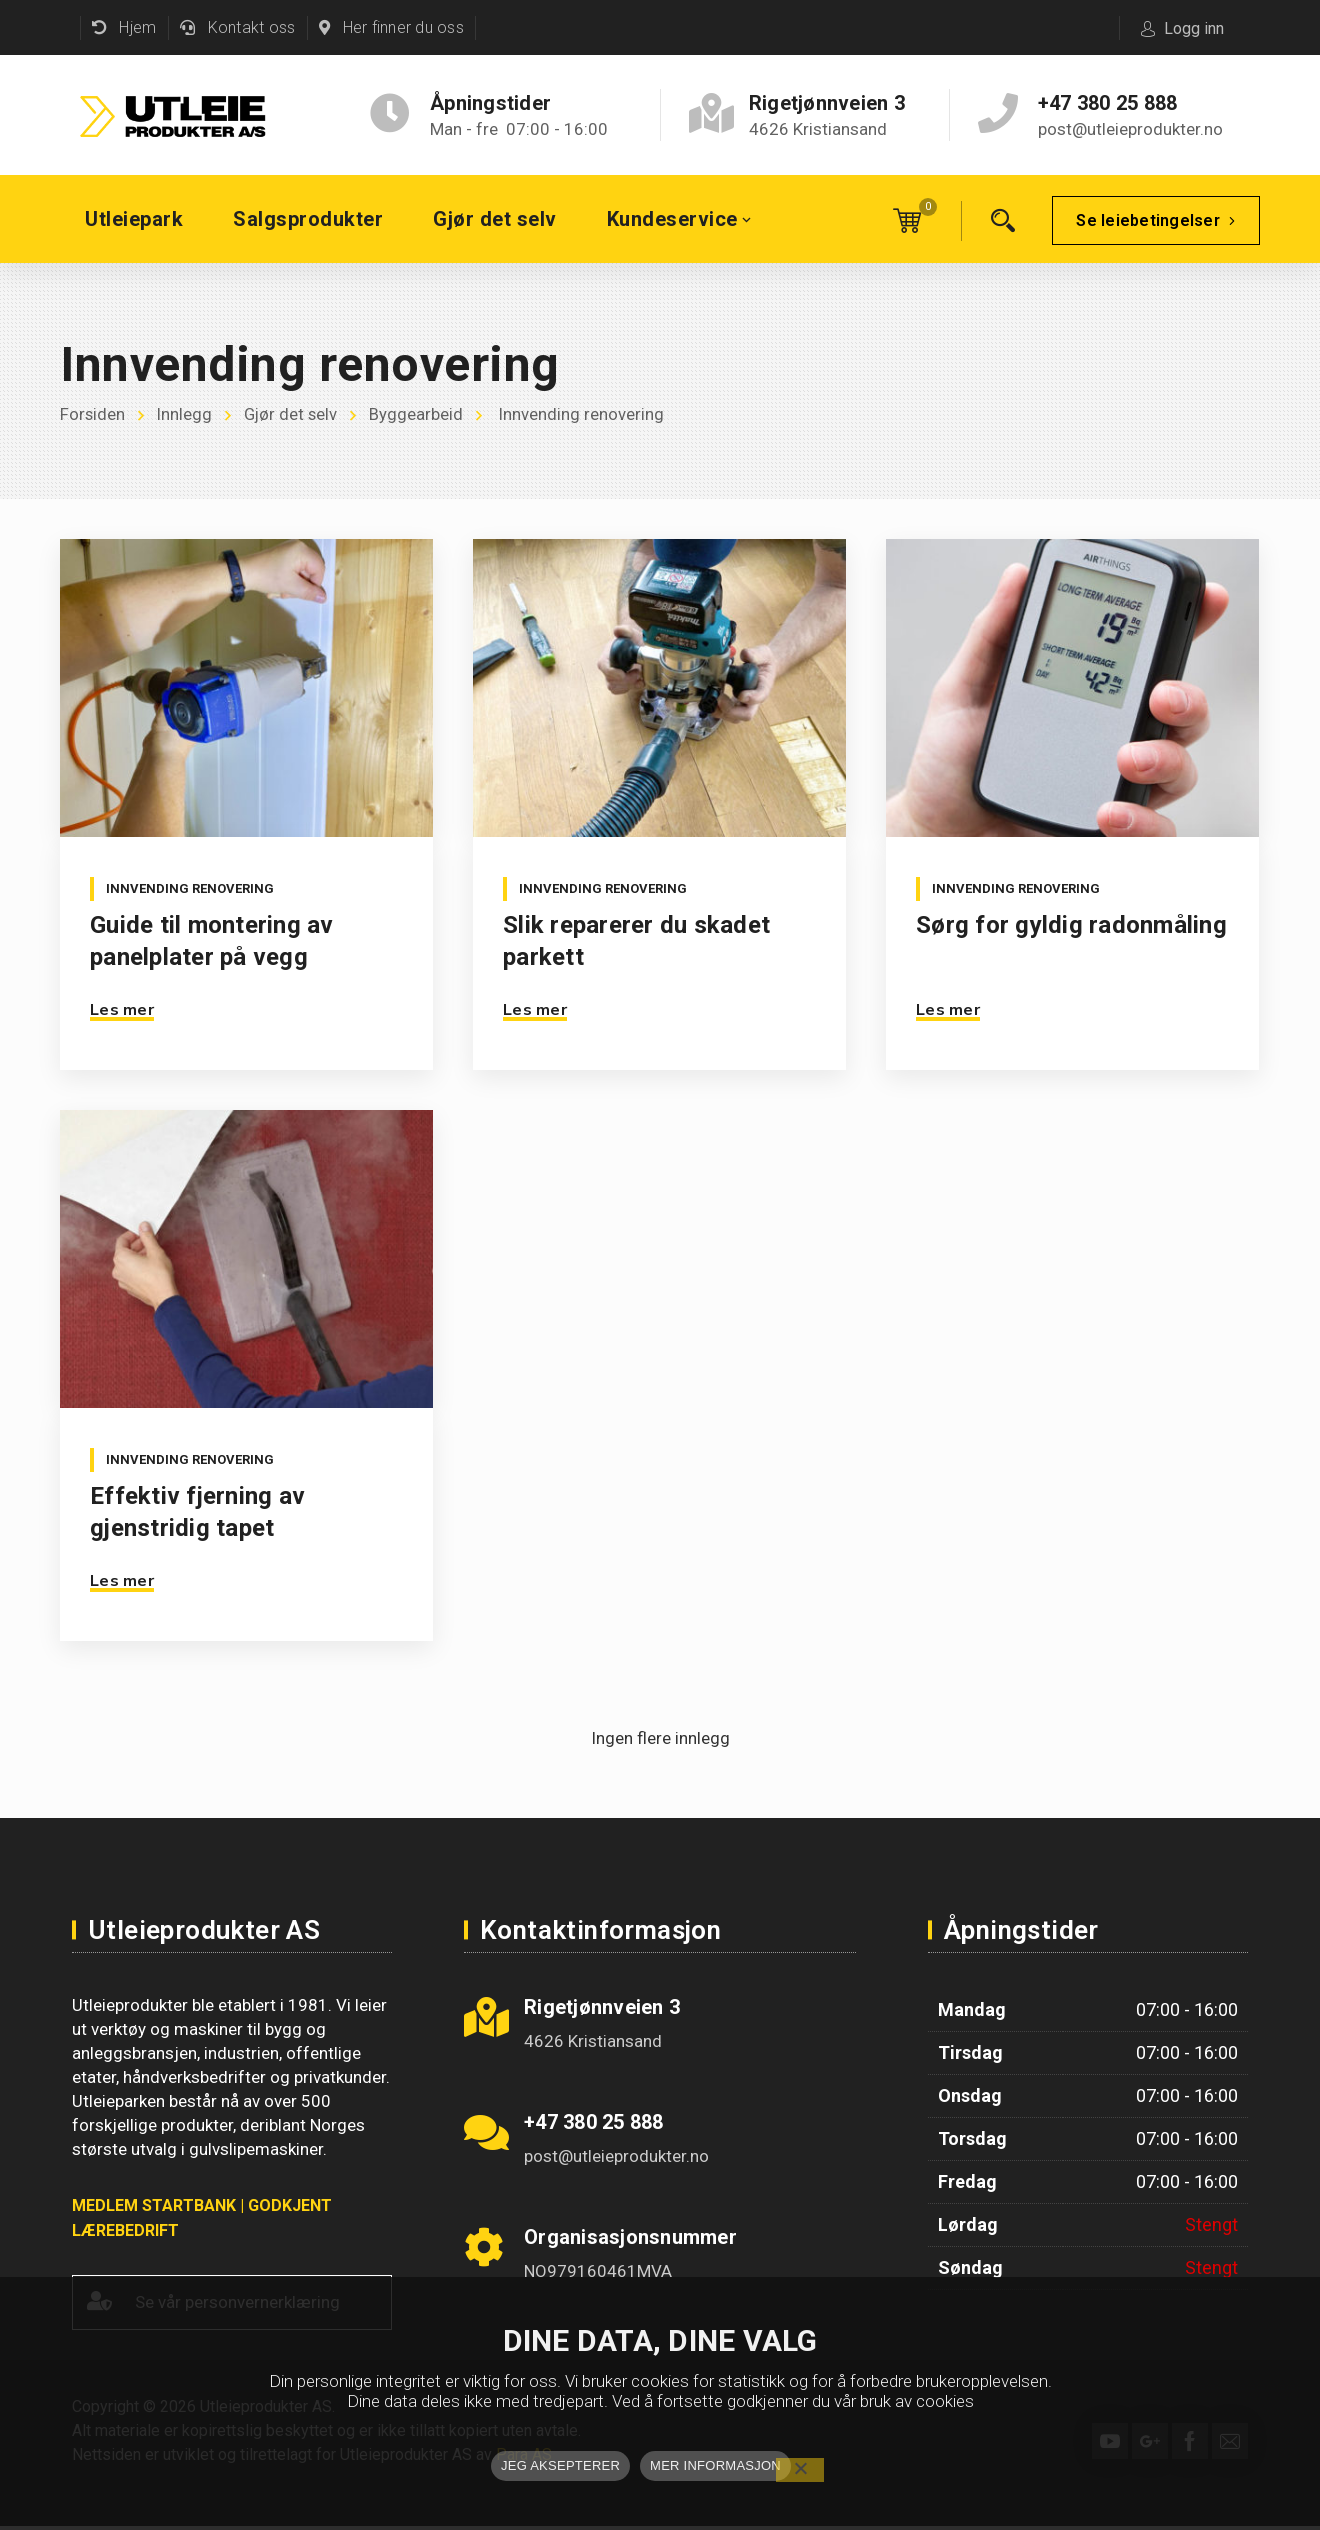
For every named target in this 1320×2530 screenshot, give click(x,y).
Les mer (122, 1010)
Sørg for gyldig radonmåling (1071, 925)
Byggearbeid (421, 415)
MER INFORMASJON (715, 2465)
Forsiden (93, 415)
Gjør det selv (294, 415)
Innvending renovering (190, 888)
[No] (800, 2470)
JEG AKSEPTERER (560, 2465)
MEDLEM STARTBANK (154, 2205)
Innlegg (186, 415)
